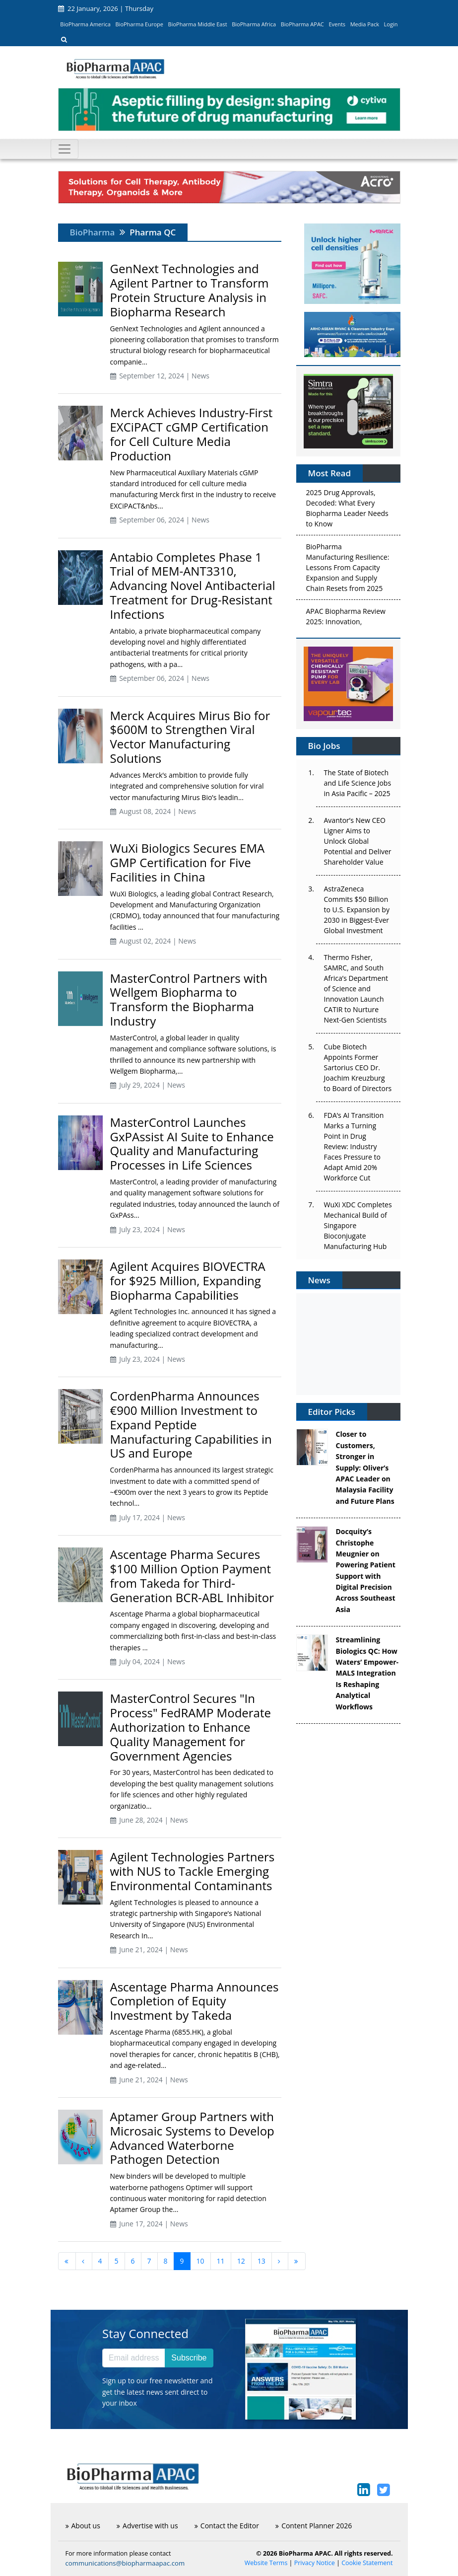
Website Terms (266, 2563)
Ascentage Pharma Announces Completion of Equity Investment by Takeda (194, 2001)
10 (200, 2261)
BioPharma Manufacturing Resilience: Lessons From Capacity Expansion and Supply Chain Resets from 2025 (348, 569)
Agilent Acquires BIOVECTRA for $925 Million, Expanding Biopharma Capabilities (187, 1280)
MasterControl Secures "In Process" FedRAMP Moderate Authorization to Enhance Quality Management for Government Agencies (190, 1727)
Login (391, 24)
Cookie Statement (367, 2563)
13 (261, 2261)
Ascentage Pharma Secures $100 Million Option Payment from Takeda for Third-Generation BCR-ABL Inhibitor (192, 1575)
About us (82, 2525)
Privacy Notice (314, 2563)
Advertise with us (147, 2525)
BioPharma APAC (302, 24)
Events (336, 24)
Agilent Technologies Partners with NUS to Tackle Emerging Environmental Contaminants (192, 1871)
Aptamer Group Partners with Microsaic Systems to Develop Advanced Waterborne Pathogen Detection (192, 2137)
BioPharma (92, 232)
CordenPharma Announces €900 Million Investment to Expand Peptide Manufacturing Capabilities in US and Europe (191, 1424)
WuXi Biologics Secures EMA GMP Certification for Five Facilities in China (187, 862)
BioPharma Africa (254, 24)
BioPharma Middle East (197, 24)
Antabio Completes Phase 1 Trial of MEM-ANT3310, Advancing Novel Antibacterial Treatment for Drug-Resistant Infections (192, 585)
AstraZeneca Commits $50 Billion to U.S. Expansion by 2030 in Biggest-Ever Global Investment (357, 909)
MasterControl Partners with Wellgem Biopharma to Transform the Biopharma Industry (188, 999)
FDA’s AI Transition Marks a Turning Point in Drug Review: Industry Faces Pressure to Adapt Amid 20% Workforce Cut (354, 1146)
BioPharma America (85, 24)
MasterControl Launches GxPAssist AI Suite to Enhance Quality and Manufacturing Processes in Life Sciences (192, 1143)
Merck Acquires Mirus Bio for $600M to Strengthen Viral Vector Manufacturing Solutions (190, 736)
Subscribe (188, 2358)
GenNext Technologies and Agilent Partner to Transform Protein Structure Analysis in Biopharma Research (189, 289)
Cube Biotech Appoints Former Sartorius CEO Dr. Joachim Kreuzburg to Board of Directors (358, 1067)
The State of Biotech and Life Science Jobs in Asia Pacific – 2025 (358, 783)
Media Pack (364, 24)
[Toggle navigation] (64, 149)
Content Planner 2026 (313, 2525)
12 (241, 2261)
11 (221, 2261)
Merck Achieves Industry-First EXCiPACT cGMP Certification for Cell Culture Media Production (191, 433)
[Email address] (133, 2358)
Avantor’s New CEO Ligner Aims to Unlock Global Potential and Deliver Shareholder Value (358, 841)
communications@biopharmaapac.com (125, 2563)
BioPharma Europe (140, 24)
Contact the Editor (227, 2525)
